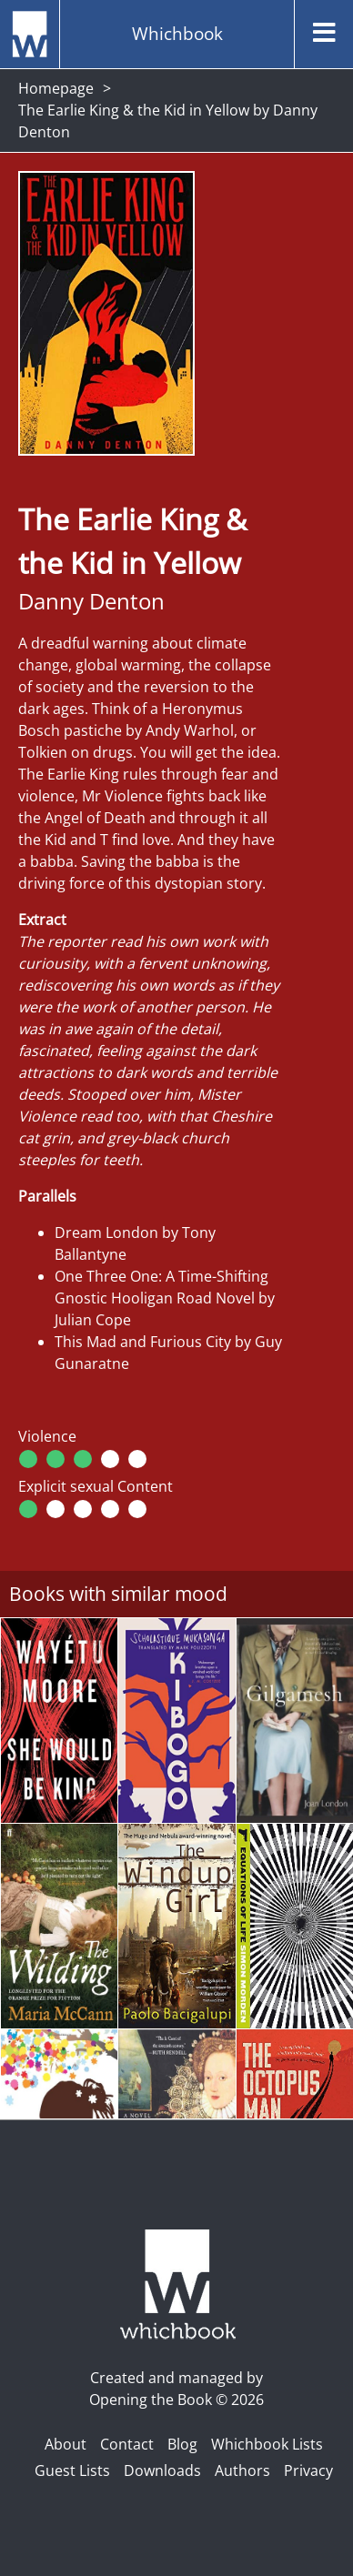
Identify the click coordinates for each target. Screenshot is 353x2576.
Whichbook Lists (267, 2444)
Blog (182, 2444)
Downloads (162, 2470)
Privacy (308, 2470)
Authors (242, 2470)
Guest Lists (72, 2470)
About (65, 2444)
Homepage (56, 88)
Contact (127, 2444)
